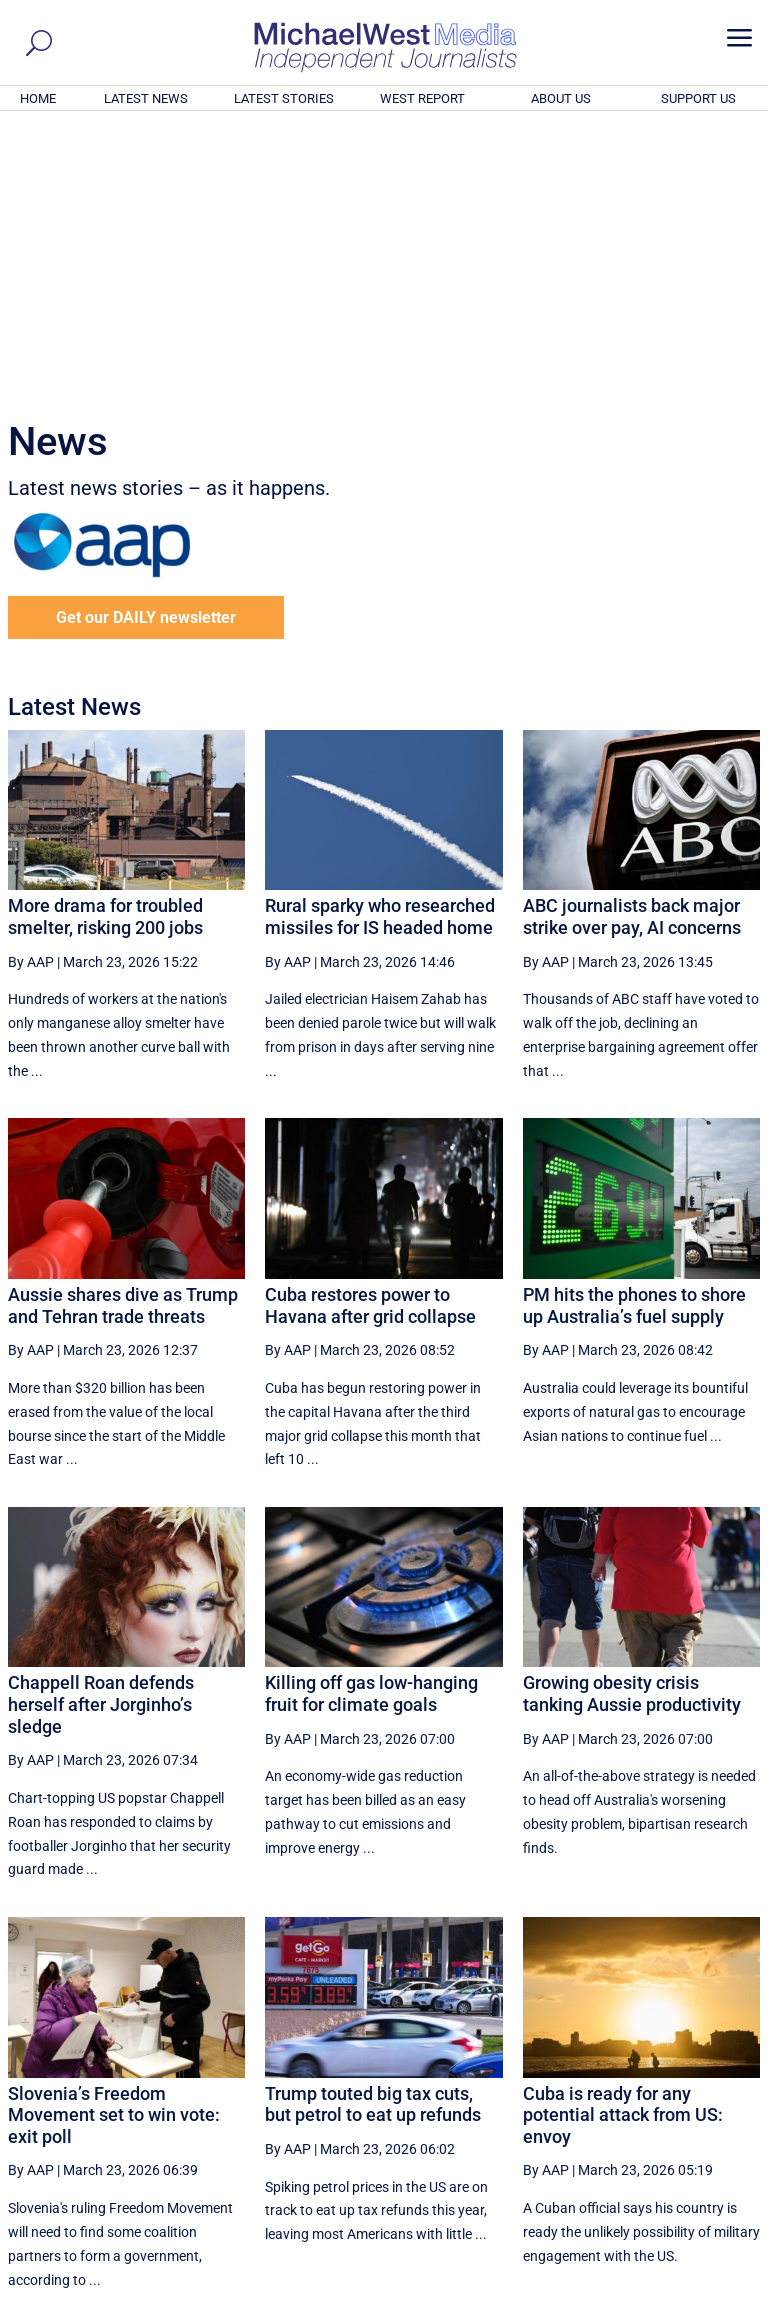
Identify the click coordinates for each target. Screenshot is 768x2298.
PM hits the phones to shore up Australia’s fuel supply (634, 1033)
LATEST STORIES (284, 98)
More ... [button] (705, 2096)
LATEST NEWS (146, 98)
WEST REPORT (422, 98)
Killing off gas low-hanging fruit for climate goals (371, 1421)
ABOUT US (561, 98)
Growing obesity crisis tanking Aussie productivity (632, 1421)
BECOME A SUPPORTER (670, 2173)
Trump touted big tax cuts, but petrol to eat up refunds (373, 1832)
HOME (38, 98)
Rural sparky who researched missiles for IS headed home (380, 644)
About (617, 2286)
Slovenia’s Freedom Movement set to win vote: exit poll (114, 1843)
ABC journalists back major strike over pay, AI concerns (632, 644)
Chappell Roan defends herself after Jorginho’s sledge (101, 1432)
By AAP (31, 690)
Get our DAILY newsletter (146, 345)
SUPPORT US (698, 98)
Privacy (725, 2286)
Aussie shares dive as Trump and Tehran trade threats (123, 1033)
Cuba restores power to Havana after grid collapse (370, 1033)
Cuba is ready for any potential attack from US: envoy (623, 1843)
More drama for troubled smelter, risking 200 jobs (105, 644)
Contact (668, 2286)
